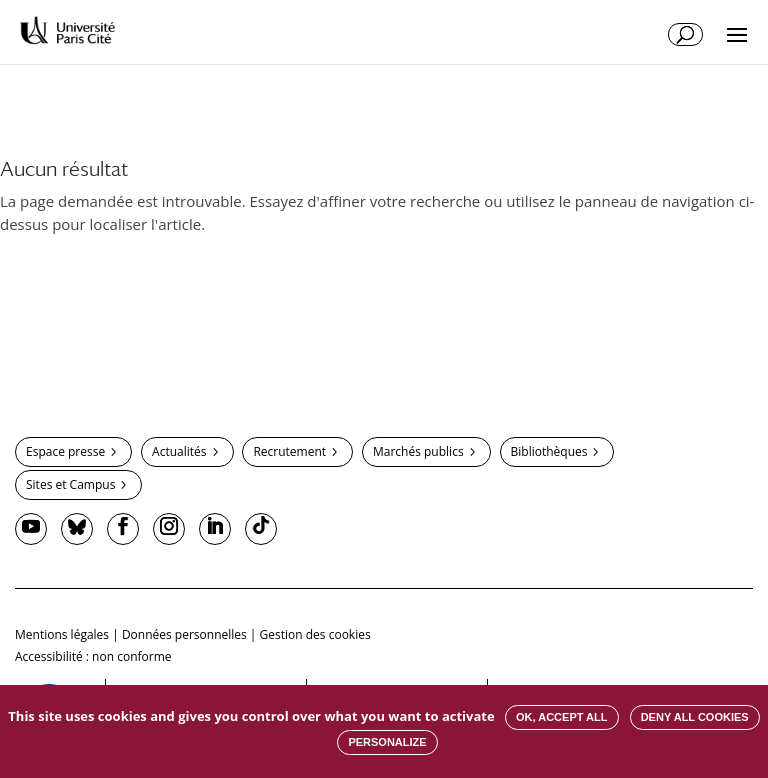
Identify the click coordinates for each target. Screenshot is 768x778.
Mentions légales (62, 634)
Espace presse (65, 451)
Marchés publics (418, 451)
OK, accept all (561, 717)
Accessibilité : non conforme (93, 656)
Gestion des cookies (315, 634)
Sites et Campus (70, 484)
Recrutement (289, 451)
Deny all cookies (695, 717)
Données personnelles (184, 634)
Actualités (179, 451)
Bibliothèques (549, 451)
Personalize (387, 742)
